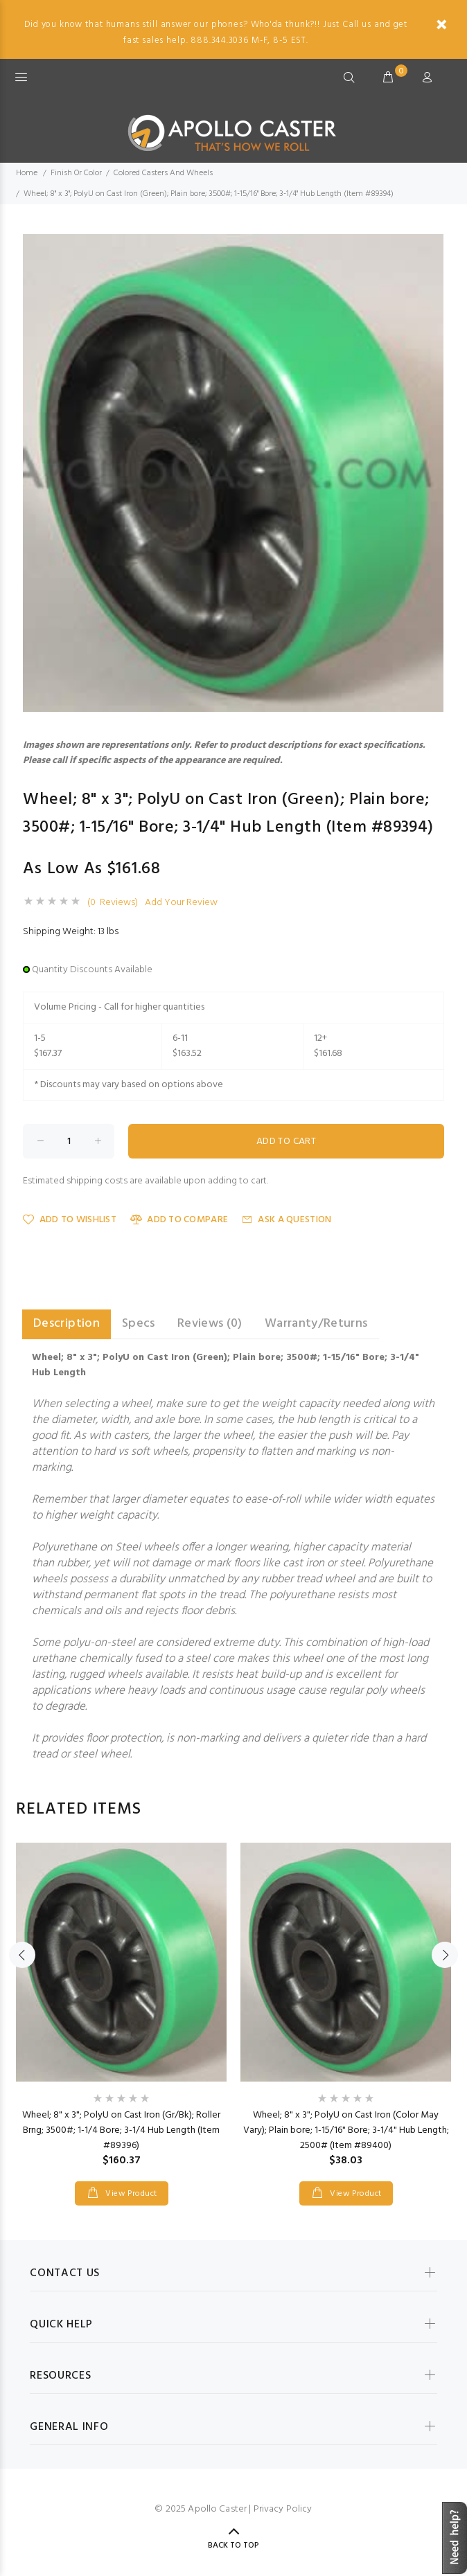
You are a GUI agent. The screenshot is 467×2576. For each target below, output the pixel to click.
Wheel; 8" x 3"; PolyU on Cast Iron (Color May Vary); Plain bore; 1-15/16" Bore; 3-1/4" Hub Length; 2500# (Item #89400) (346, 2130)
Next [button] (445, 1955)
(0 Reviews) (112, 903)
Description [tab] (66, 1324)
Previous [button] (22, 1955)
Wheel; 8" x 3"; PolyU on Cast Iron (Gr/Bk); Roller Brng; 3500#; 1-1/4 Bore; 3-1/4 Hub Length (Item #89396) (121, 2130)
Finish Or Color (76, 173)
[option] (121, 2010)
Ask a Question (286, 1220)
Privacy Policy (283, 2509)
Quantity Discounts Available (92, 970)
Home (26, 173)
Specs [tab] (138, 1324)
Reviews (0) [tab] (210, 1324)
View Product (130, 2194)
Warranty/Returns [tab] (316, 1324)
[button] (431, 246)
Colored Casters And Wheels (163, 173)
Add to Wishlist (69, 1220)
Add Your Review (181, 903)
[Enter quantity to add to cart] (68, 1141)
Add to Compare (179, 1220)
